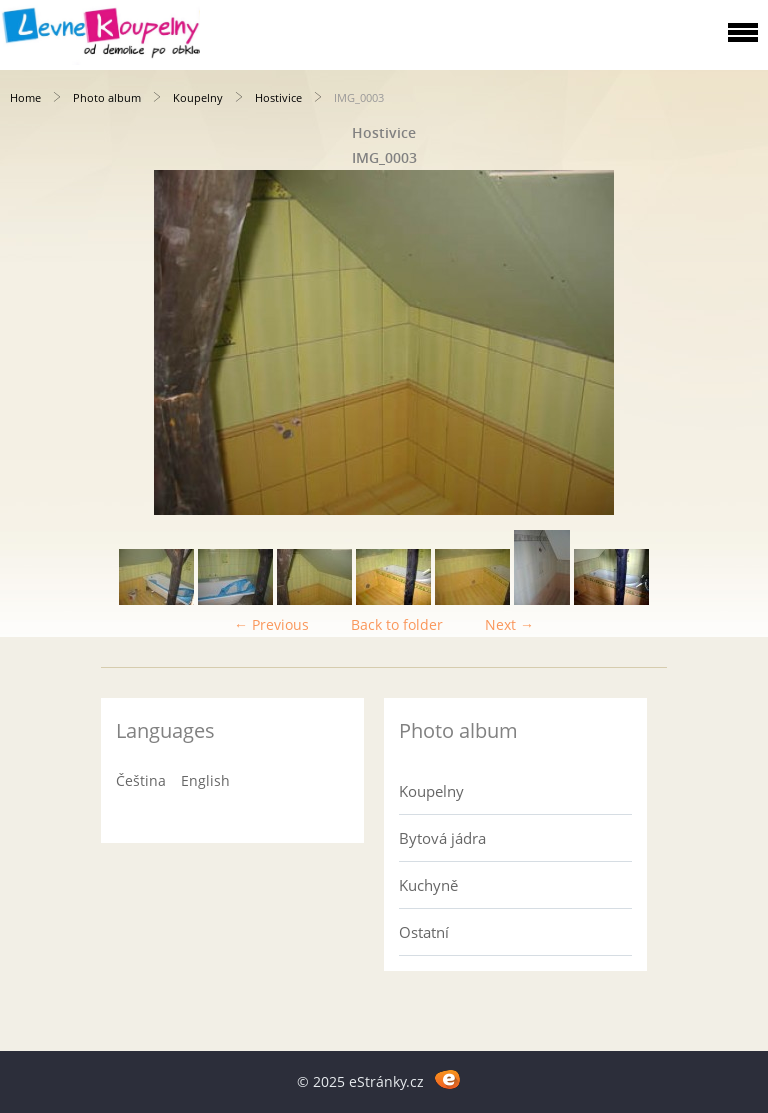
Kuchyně (428, 885)
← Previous (271, 624)
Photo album (107, 97)
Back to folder (397, 624)
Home (25, 97)
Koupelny (198, 97)
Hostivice (278, 97)
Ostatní (424, 932)
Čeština (141, 780)
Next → (509, 624)
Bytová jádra (442, 838)
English (205, 780)
